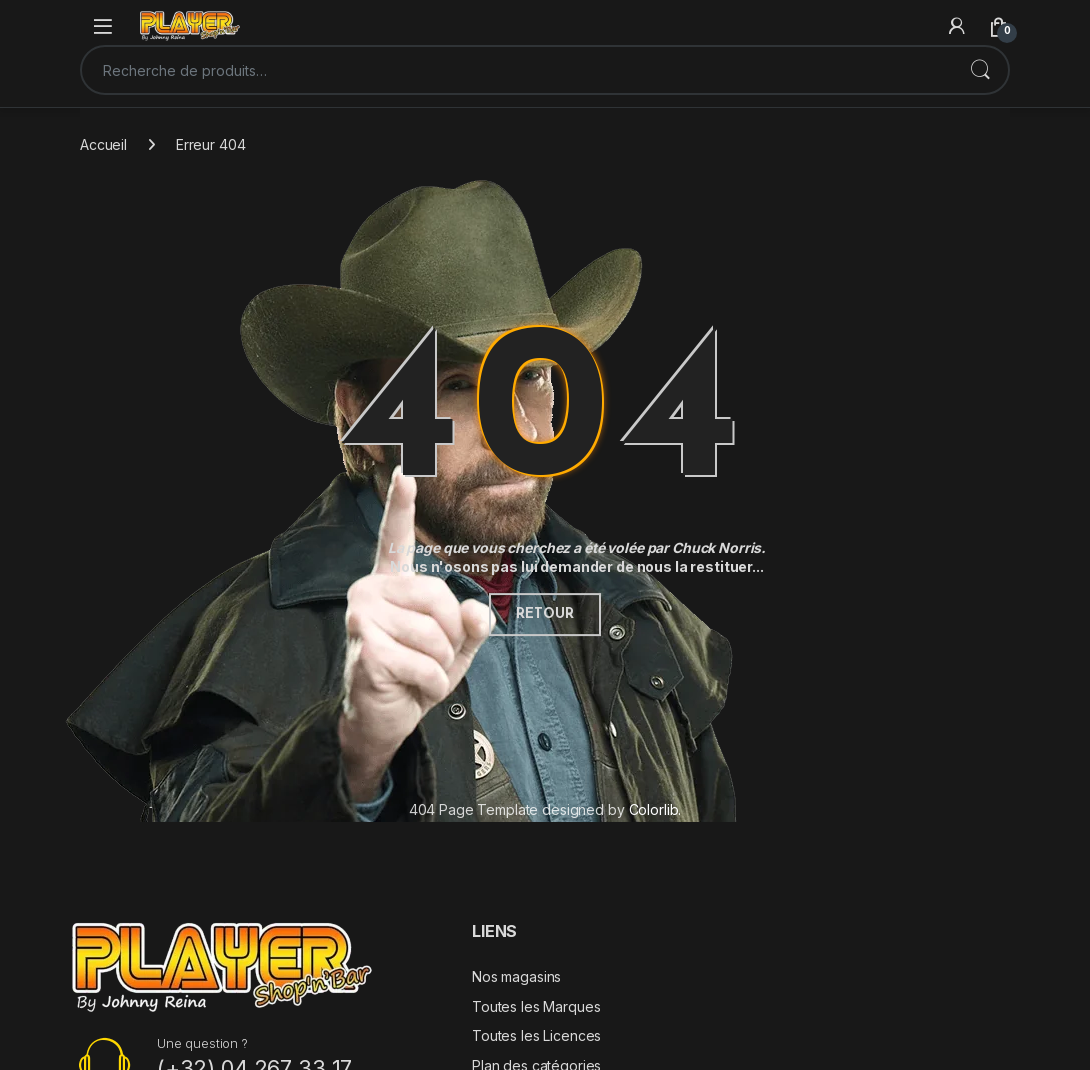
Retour (544, 614)
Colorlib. (655, 809)
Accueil (103, 144)
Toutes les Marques (536, 1006)
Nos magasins (516, 976)
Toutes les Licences (536, 1035)
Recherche (980, 70)
